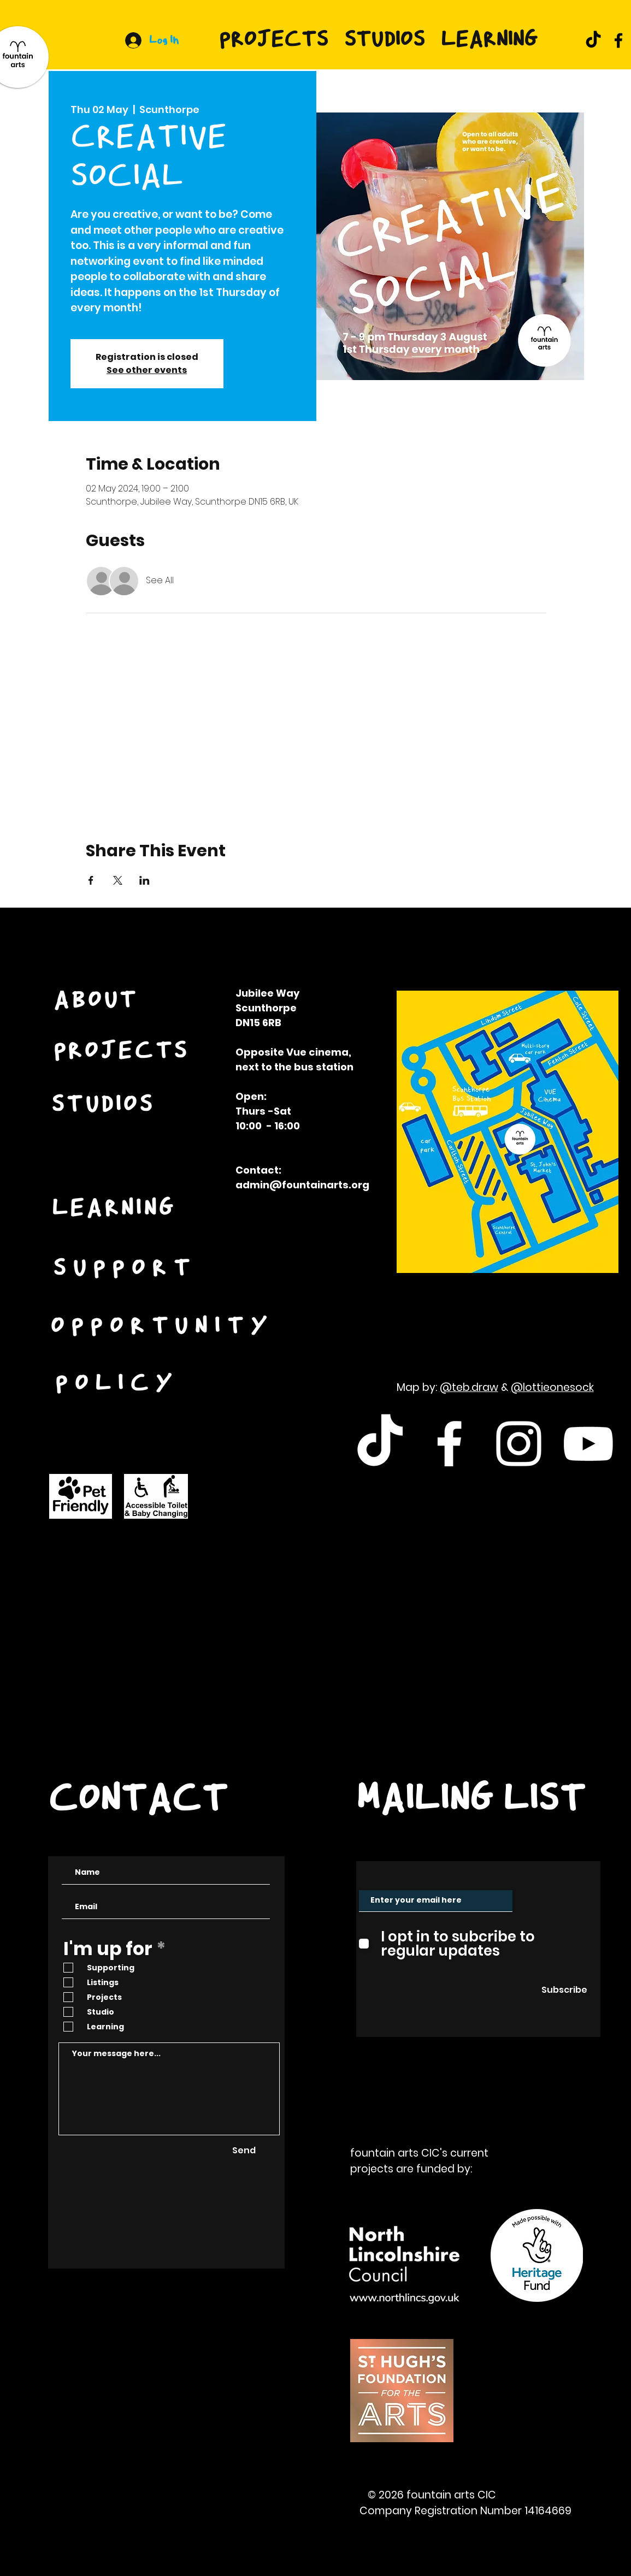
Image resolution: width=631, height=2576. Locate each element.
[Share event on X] (118, 880)
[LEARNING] (115, 1209)
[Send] (244, 2150)
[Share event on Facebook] (91, 880)
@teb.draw (469, 1387)
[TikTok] (593, 40)
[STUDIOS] (104, 1105)
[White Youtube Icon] (588, 1443)
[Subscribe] (564, 1990)
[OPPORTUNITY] (163, 1327)
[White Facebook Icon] (449, 1443)
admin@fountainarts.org (302, 1185)
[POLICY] (118, 1385)
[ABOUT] (97, 1001)
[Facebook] (618, 40)
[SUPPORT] (126, 1269)
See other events (147, 370)
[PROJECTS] (122, 1052)
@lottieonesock (552, 1387)
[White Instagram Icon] (518, 1443)
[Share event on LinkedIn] (144, 880)
